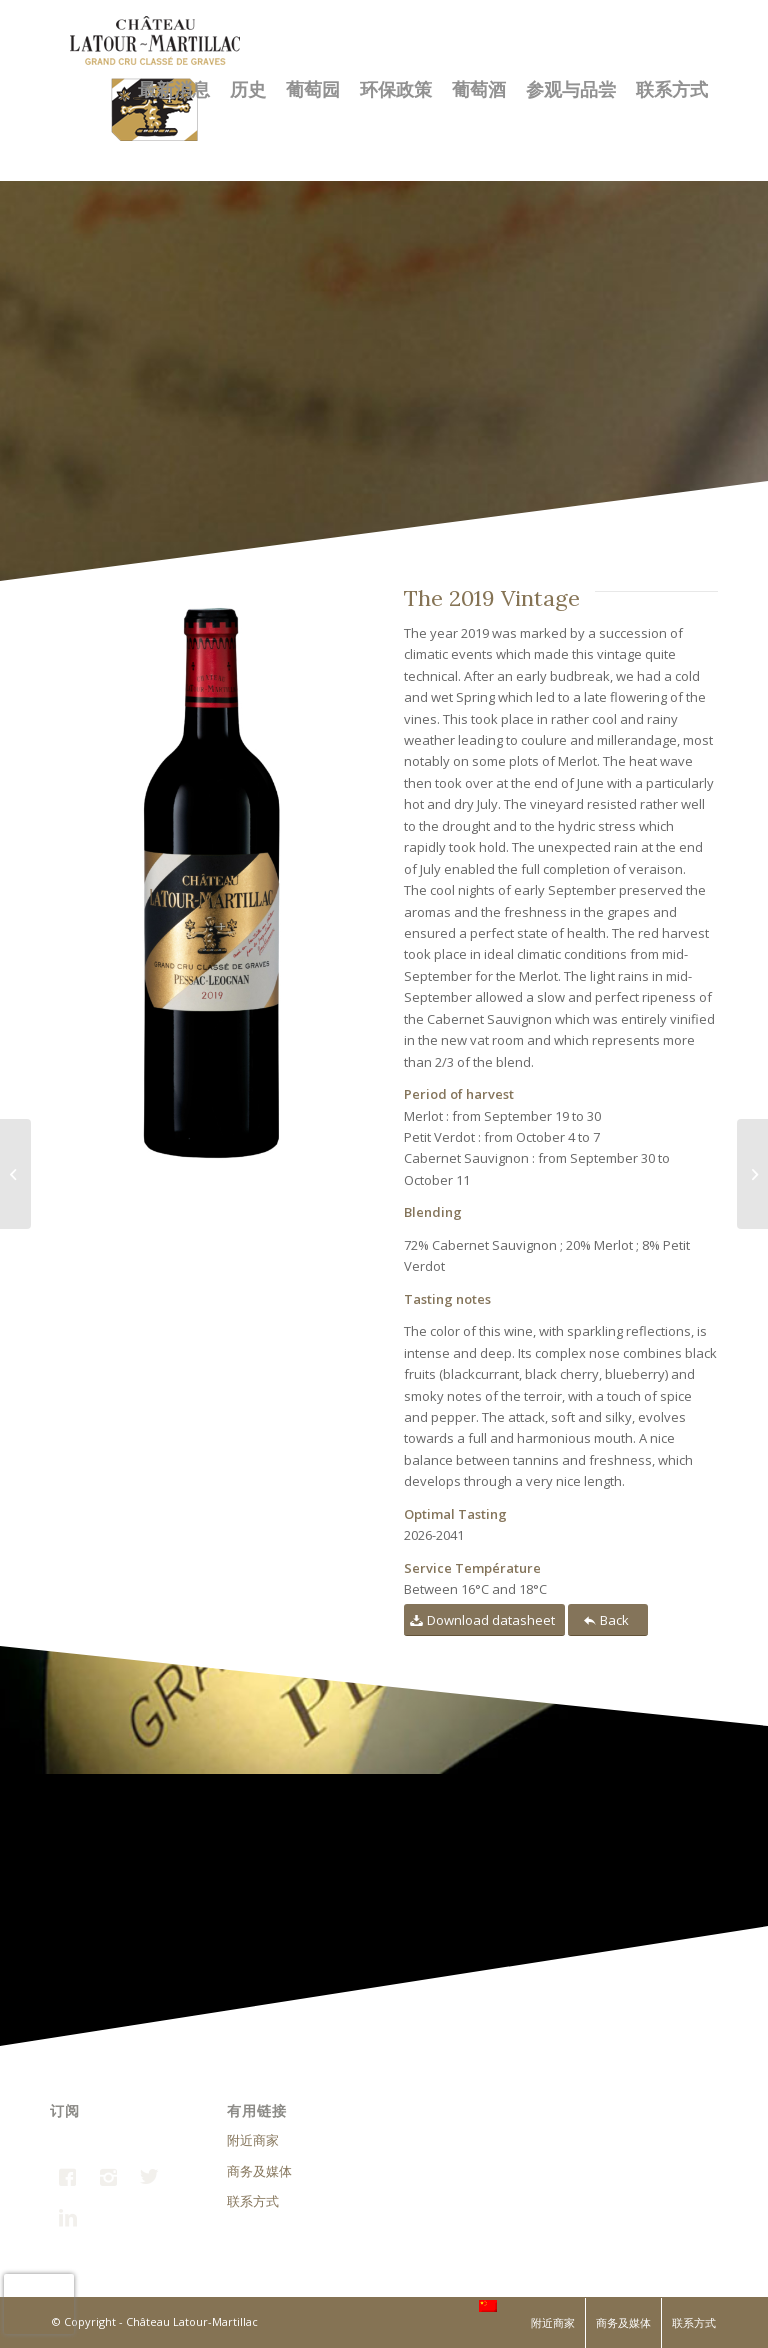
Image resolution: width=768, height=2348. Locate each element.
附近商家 (253, 2140)
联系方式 (253, 2201)
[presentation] (39, 2304)
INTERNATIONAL (547, 2302)
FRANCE (450, 2302)
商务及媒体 (259, 2171)
